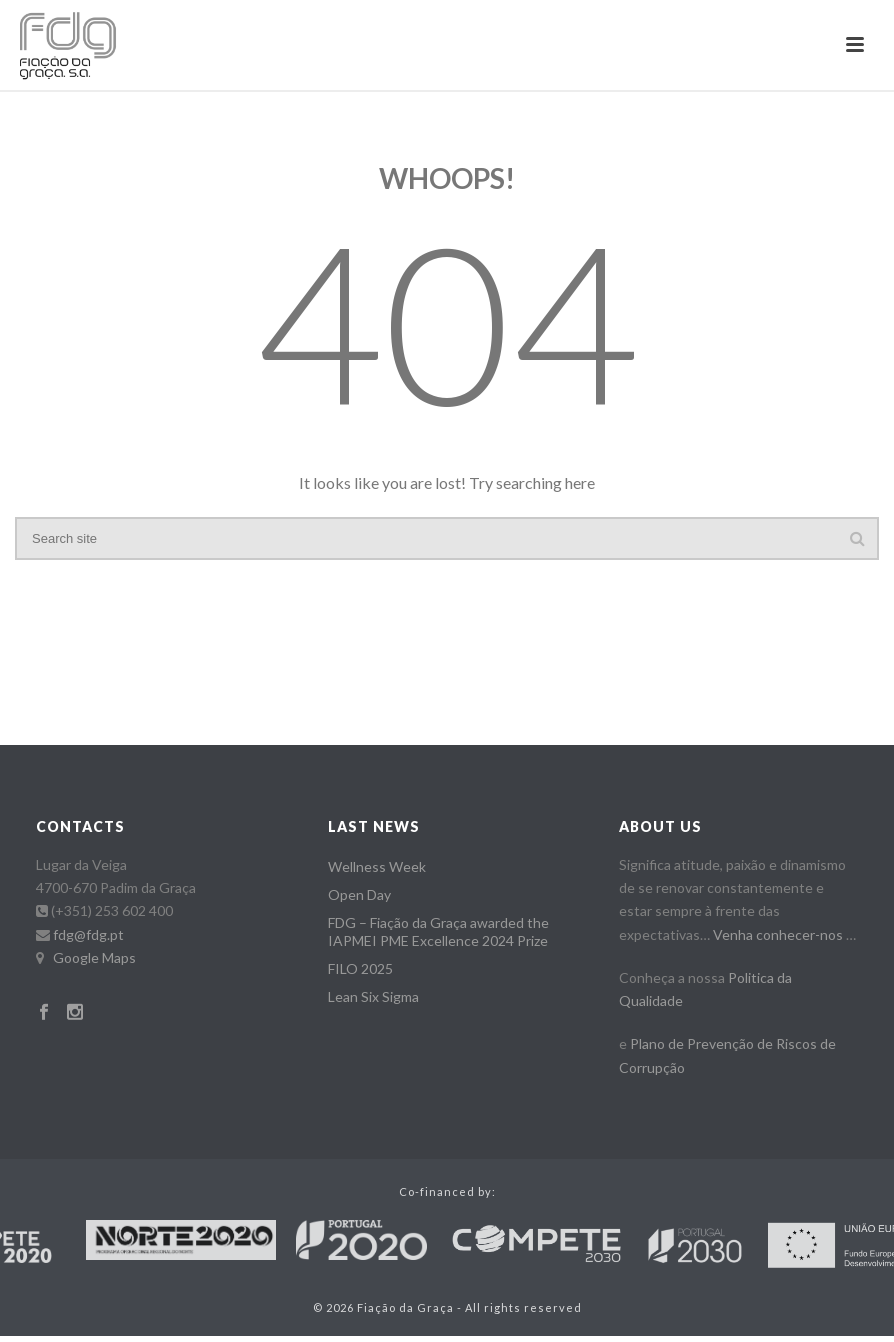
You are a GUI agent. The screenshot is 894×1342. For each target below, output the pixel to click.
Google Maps (94, 957)
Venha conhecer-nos (778, 934)
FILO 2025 (360, 968)
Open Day (359, 894)
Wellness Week (377, 866)
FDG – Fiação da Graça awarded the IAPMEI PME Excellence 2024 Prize (438, 931)
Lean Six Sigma (373, 996)
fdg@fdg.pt (88, 934)
